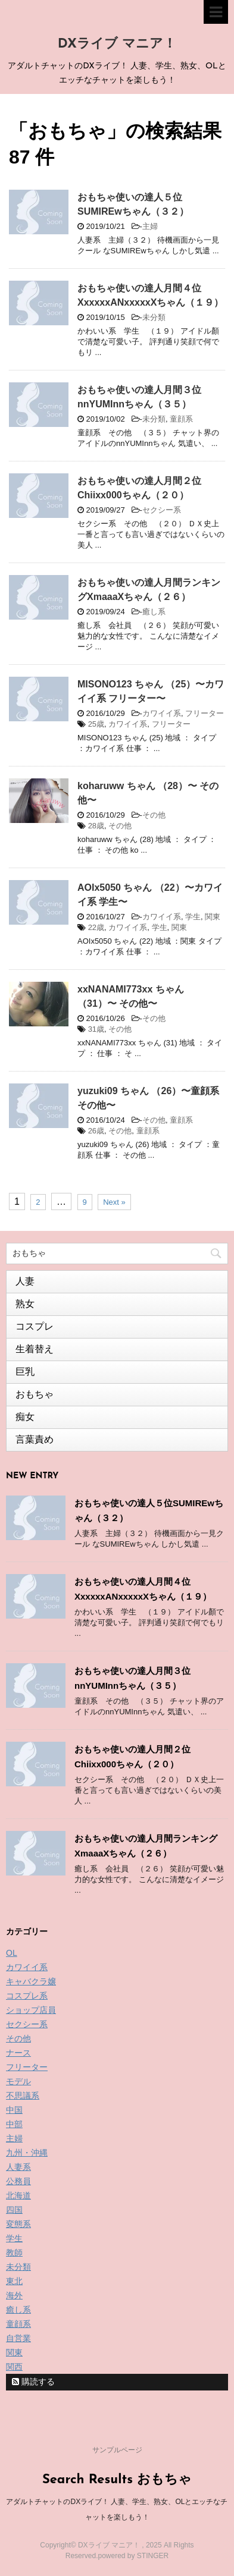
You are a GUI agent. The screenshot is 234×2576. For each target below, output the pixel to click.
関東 (212, 916)
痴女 (25, 1417)
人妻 (25, 1281)
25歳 (96, 724)
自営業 (18, 2338)
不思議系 (22, 2095)
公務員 (18, 2181)
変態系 (18, 2224)
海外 (14, 2295)
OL (11, 1953)
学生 (193, 916)
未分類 (154, 317)
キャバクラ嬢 (31, 1981)
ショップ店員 (31, 2010)
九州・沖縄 (27, 2152)
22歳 (96, 927)
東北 (14, 2281)
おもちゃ (34, 1394)
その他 (154, 815)
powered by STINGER (133, 2556)
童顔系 (181, 418)
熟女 (25, 1304)
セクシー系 (161, 509)
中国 (14, 2110)
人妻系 (18, 2167)
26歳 (96, 1130)
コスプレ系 (27, 1995)
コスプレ (34, 1326)
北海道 (18, 2195)
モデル (18, 2081)
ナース (18, 2052)
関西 (14, 2366)
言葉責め (34, 1439)
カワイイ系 (161, 713)
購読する (33, 2381)
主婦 (150, 226)
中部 (14, 2124)
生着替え (34, 1349)
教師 (14, 2252)
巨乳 (25, 1371)
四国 (14, 2209)
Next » (114, 1202)
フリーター (204, 713)
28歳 (96, 825)
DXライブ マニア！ (117, 44)
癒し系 (154, 611)
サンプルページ (117, 2450)
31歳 (96, 1029)
